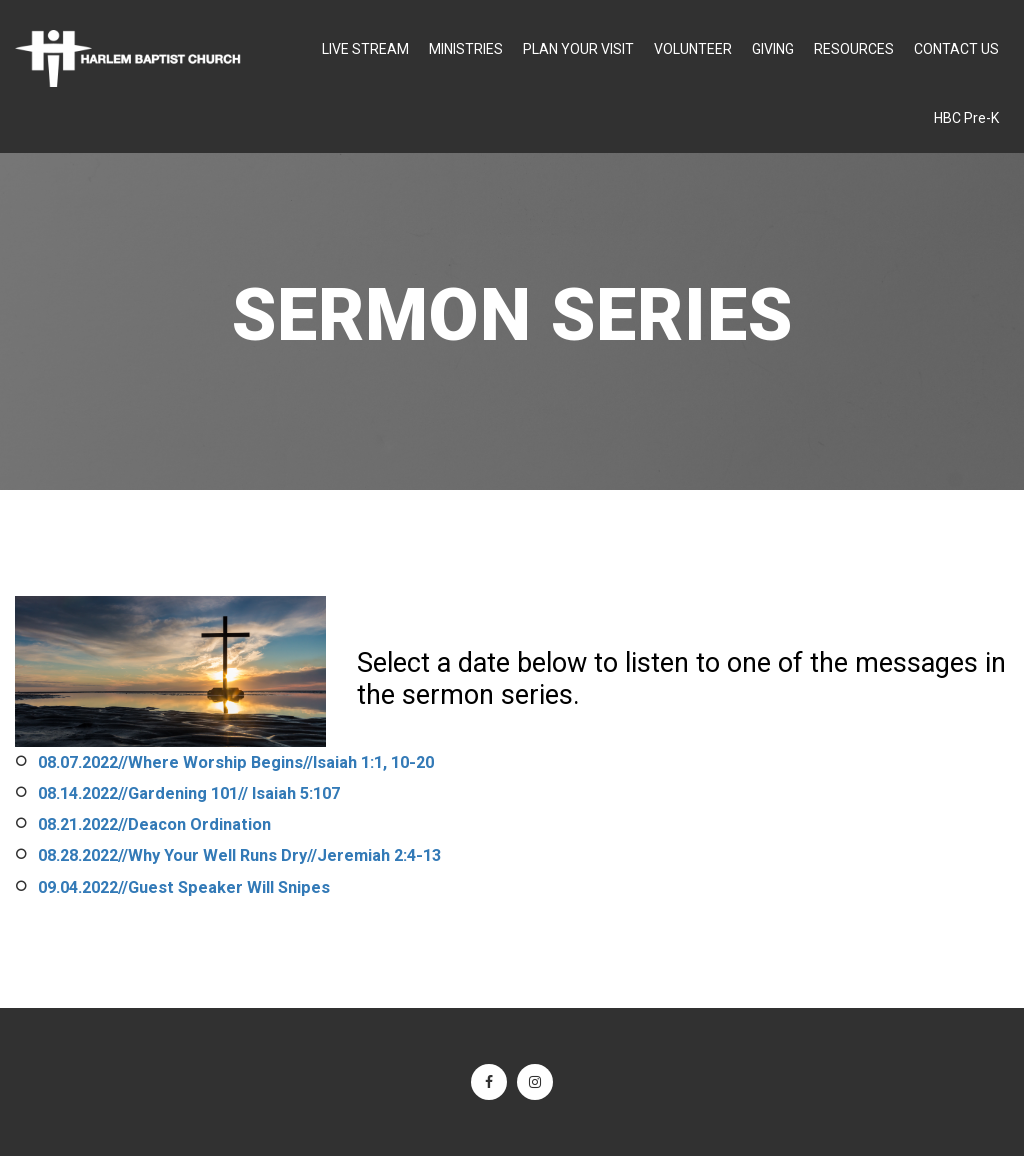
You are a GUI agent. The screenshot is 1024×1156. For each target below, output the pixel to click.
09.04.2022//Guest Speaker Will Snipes (184, 887)
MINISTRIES (466, 49)
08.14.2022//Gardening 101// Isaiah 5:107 (189, 793)
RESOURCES (854, 49)
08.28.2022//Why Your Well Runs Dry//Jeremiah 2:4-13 (239, 855)
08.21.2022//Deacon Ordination (154, 824)
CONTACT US (956, 49)
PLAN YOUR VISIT (578, 49)
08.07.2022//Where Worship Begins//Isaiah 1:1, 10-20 (236, 762)
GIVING (773, 49)
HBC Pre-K (966, 118)
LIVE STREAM (365, 49)
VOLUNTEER (693, 49)
